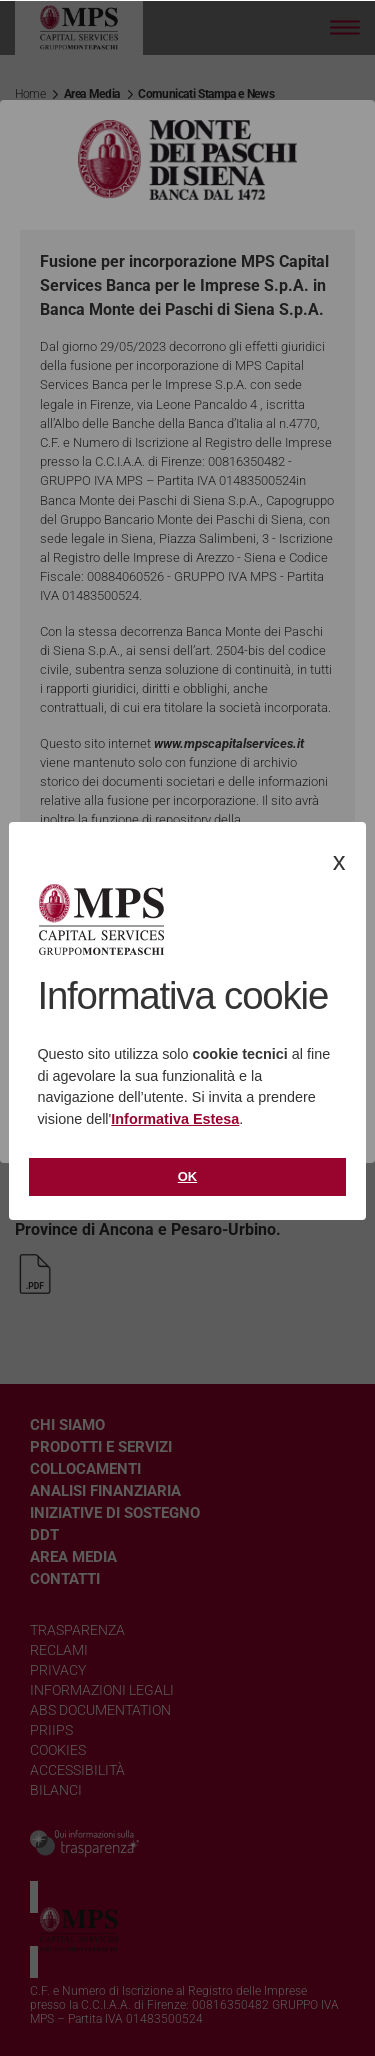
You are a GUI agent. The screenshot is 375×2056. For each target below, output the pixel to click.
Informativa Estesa (175, 1119)
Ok (188, 1176)
